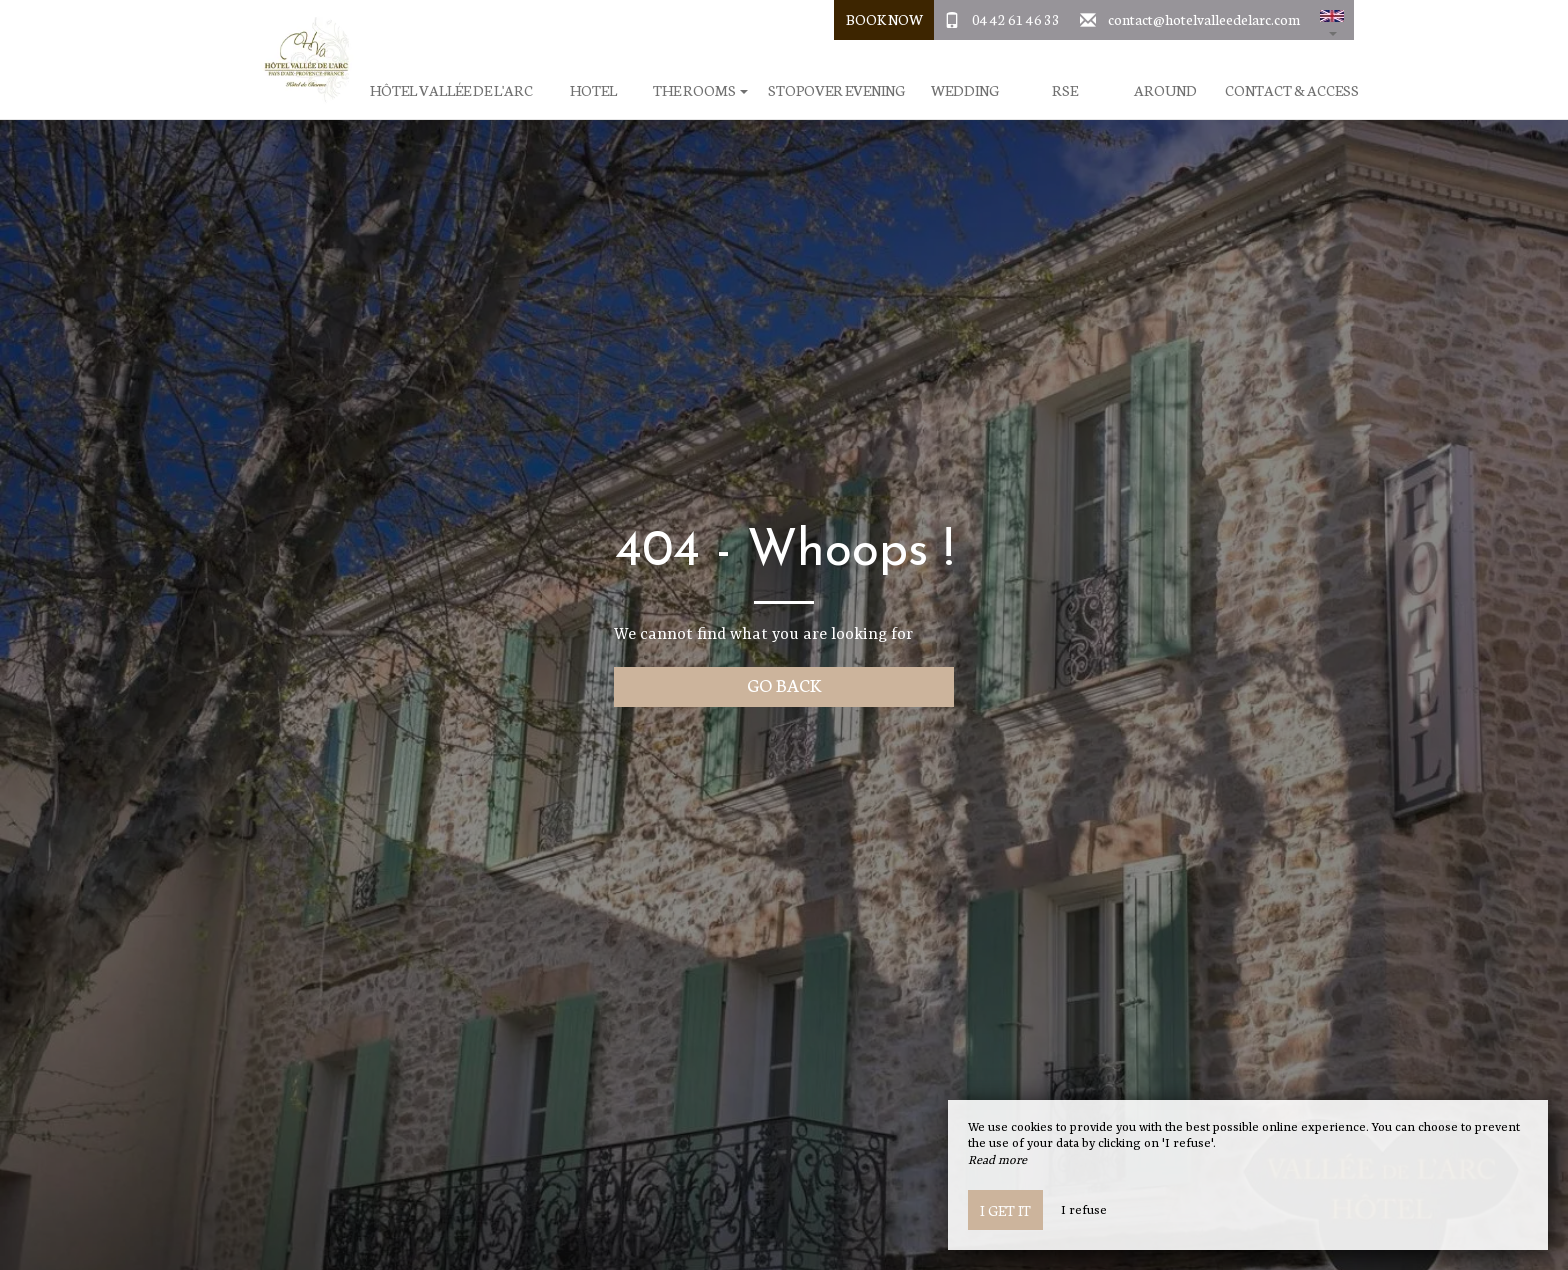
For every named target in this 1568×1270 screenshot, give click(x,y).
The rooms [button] (700, 90)
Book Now (884, 19)
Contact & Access (1292, 90)
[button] (1332, 20)
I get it (1005, 1210)
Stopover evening (836, 90)
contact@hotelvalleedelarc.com (1204, 19)
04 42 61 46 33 (1016, 19)
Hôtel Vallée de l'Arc (451, 90)
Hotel (593, 90)
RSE (1065, 90)
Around (1165, 90)
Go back (784, 684)
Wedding (965, 90)
